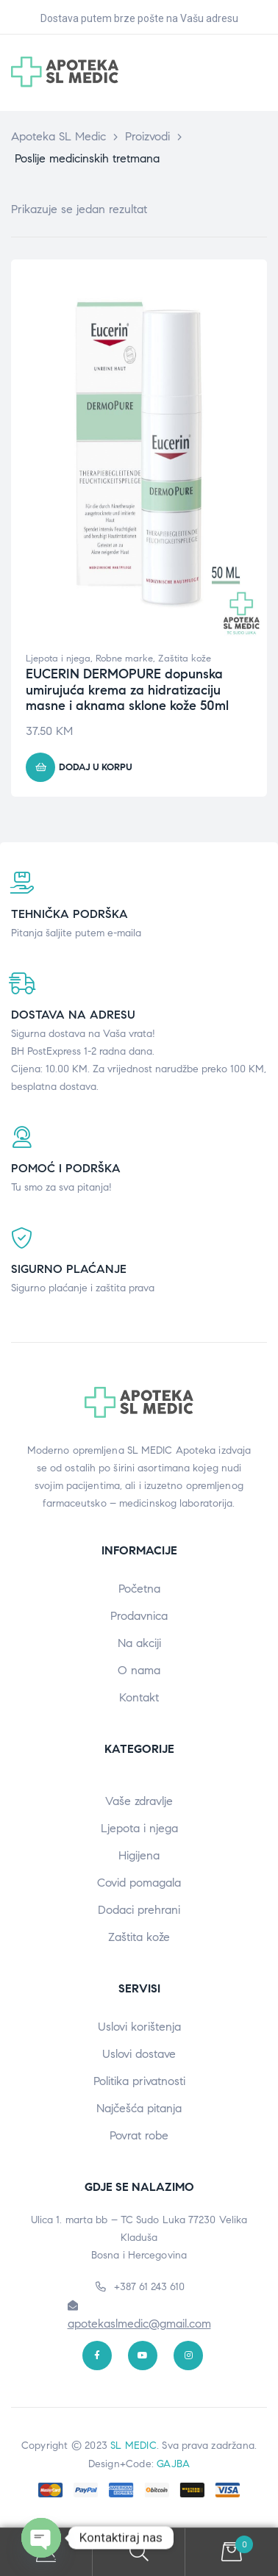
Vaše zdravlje (139, 1801)
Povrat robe (139, 2135)
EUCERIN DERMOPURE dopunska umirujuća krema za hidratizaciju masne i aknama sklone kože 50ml (127, 690)
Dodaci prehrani (139, 1910)
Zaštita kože (184, 658)
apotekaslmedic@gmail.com (139, 2324)
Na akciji (139, 1643)
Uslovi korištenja (139, 2027)
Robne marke (124, 658)
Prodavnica (139, 1616)
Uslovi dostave (139, 2054)
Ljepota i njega (58, 658)
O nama (139, 1670)
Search (139, 2552)
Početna (139, 1589)
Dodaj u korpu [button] (95, 767)
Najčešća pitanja (139, 2108)
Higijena (139, 1855)
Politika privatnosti (139, 2081)
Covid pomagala (139, 1883)
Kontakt (139, 1697)
